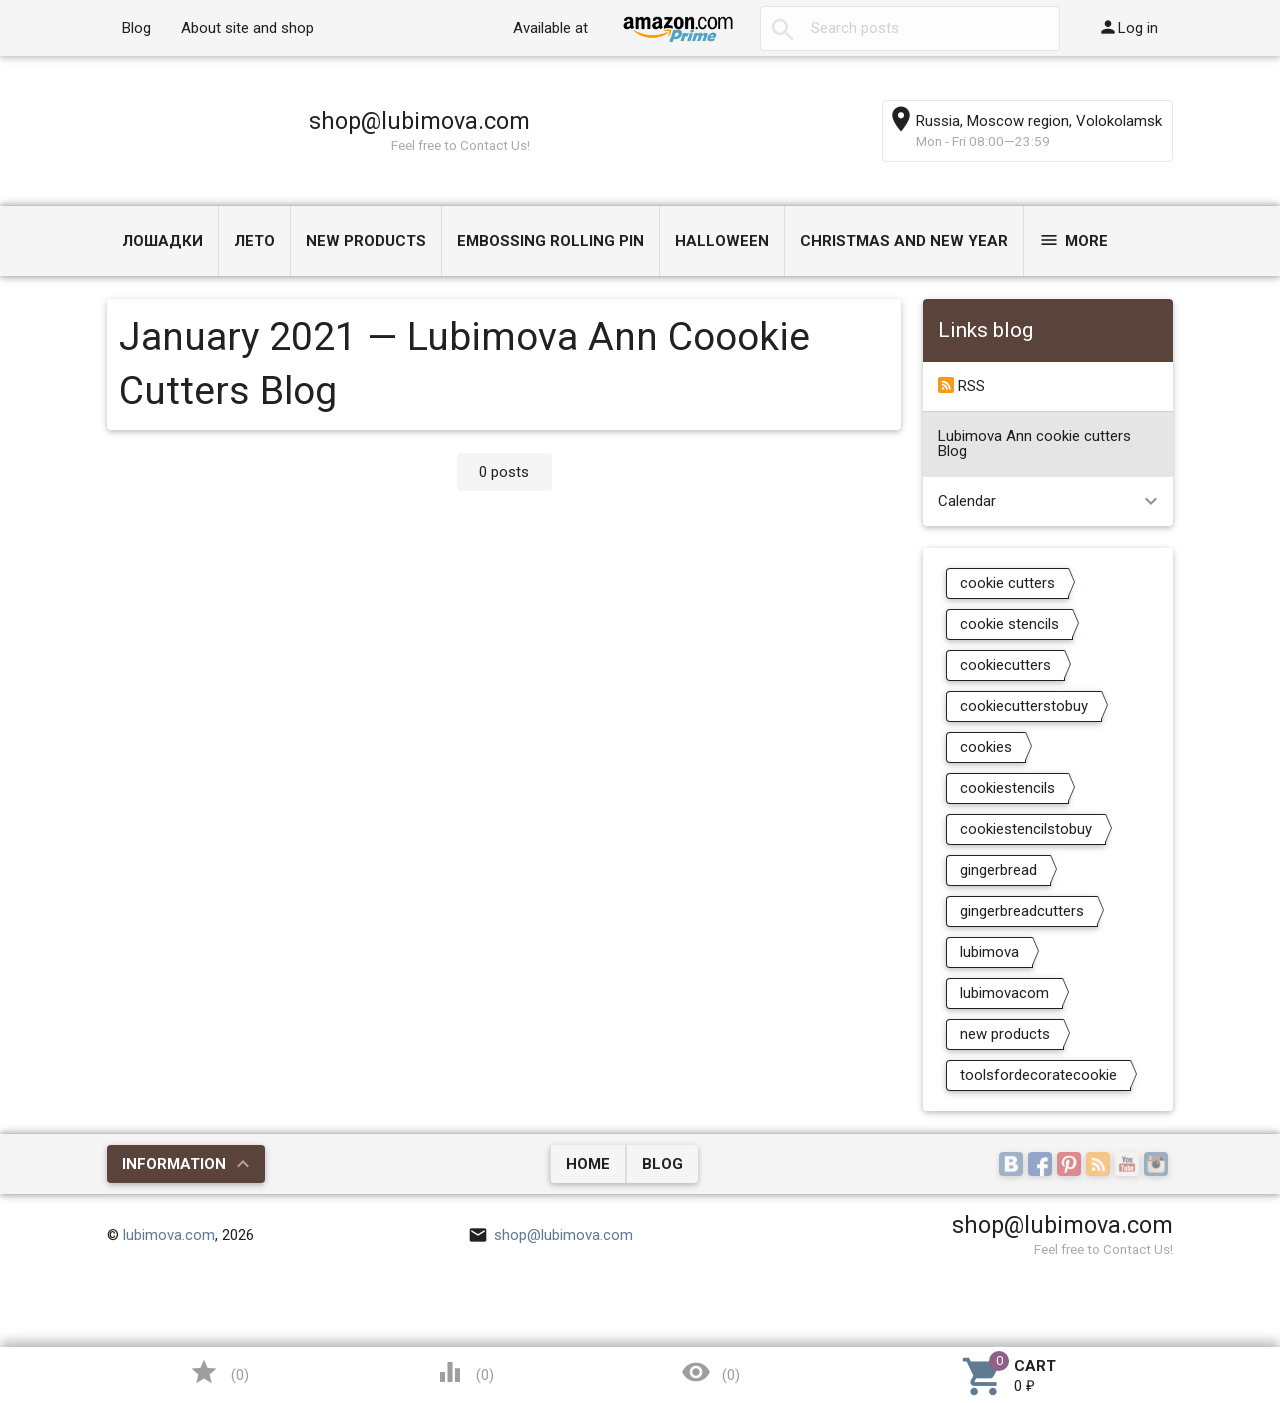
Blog (136, 28)
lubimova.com (169, 1235)
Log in (1128, 27)
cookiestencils (1007, 788)
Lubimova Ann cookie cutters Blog (1034, 443)
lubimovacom (1004, 993)
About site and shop (247, 28)
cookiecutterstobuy (1024, 706)
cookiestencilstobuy (1026, 829)
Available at (550, 28)
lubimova (989, 952)
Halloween (722, 241)
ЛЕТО (254, 241)
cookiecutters (1005, 665)
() (219, 1372)
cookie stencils (1009, 624)
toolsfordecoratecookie (1038, 1075)
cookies (986, 747)
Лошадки (162, 241)
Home (588, 1164)
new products (1005, 1034)
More (1073, 240)
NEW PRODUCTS (366, 241)
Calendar (967, 501)
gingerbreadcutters (1022, 911)
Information (174, 1164)
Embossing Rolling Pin (550, 241)
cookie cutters (1007, 583)
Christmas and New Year (904, 241)
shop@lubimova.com (419, 121)
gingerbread (998, 870)
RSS (961, 386)
